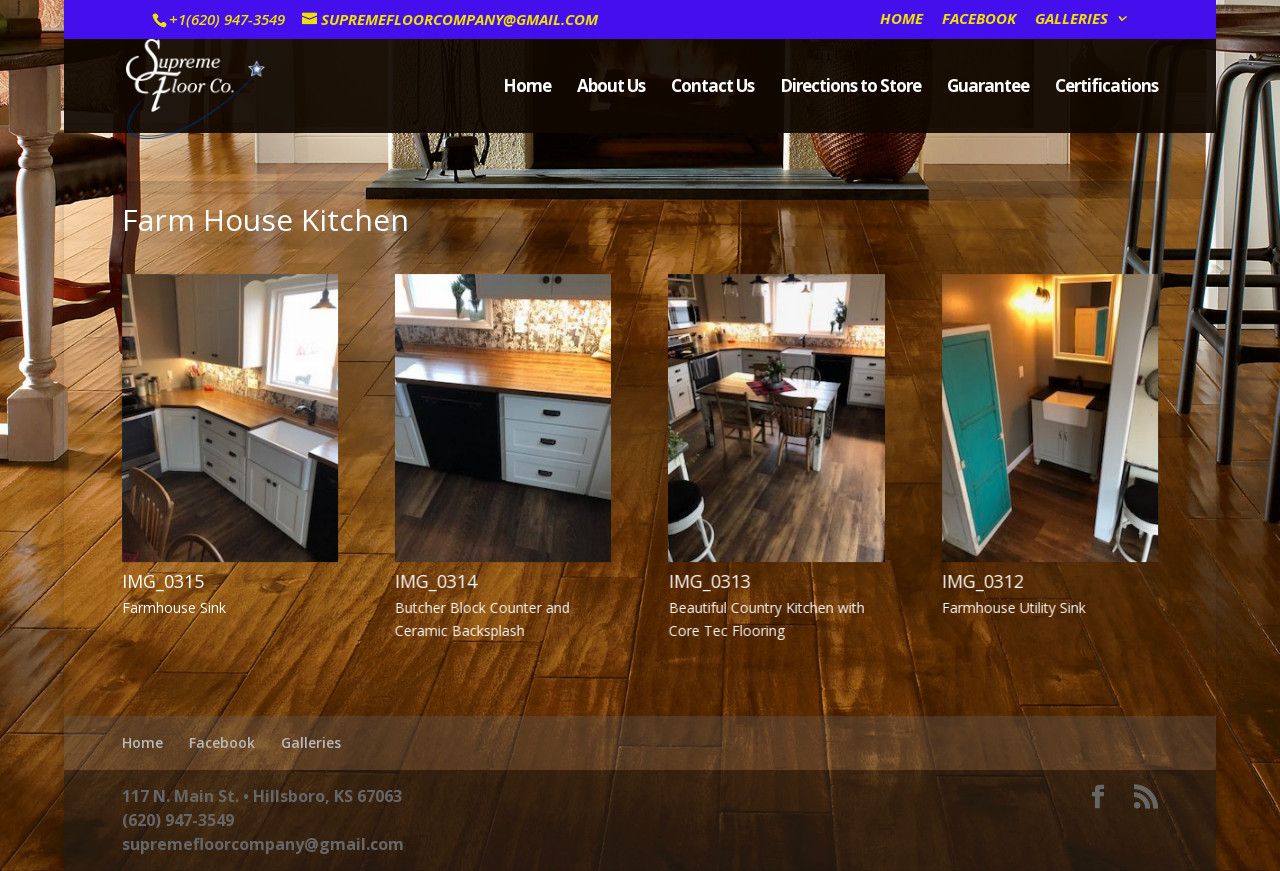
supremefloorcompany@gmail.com (263, 844)
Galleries (1071, 19)
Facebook (979, 19)
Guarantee (988, 88)
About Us (611, 88)
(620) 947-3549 (178, 820)
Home (901, 19)
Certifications (1106, 88)
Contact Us (712, 88)
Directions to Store (850, 88)
